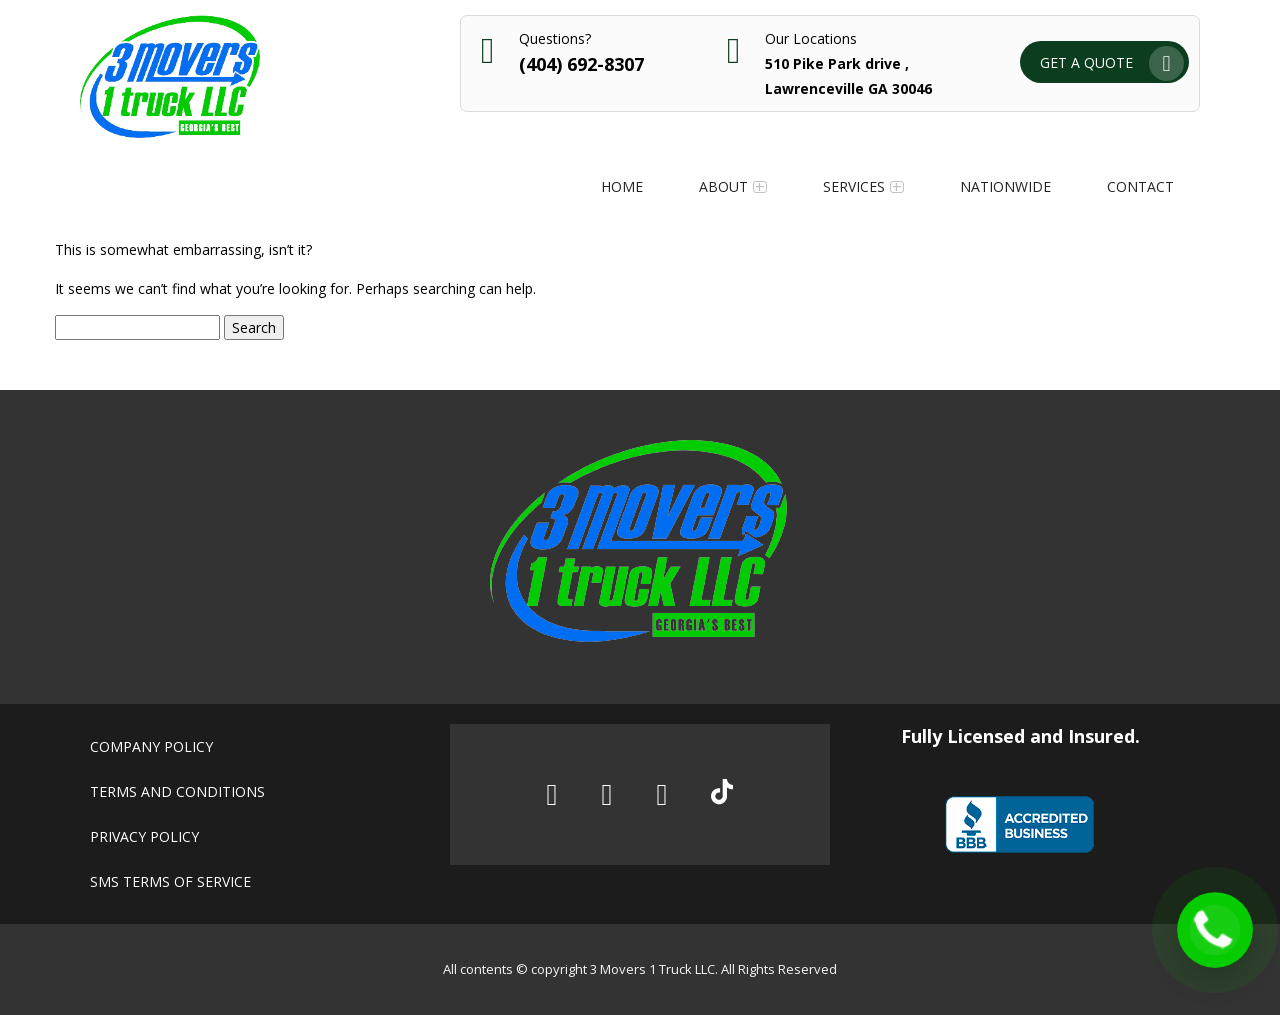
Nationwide (1005, 186)
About (723, 186)
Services (854, 186)
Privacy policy (144, 836)
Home (622, 186)
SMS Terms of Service (170, 881)
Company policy (151, 746)
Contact (1140, 186)
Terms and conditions (177, 791)
